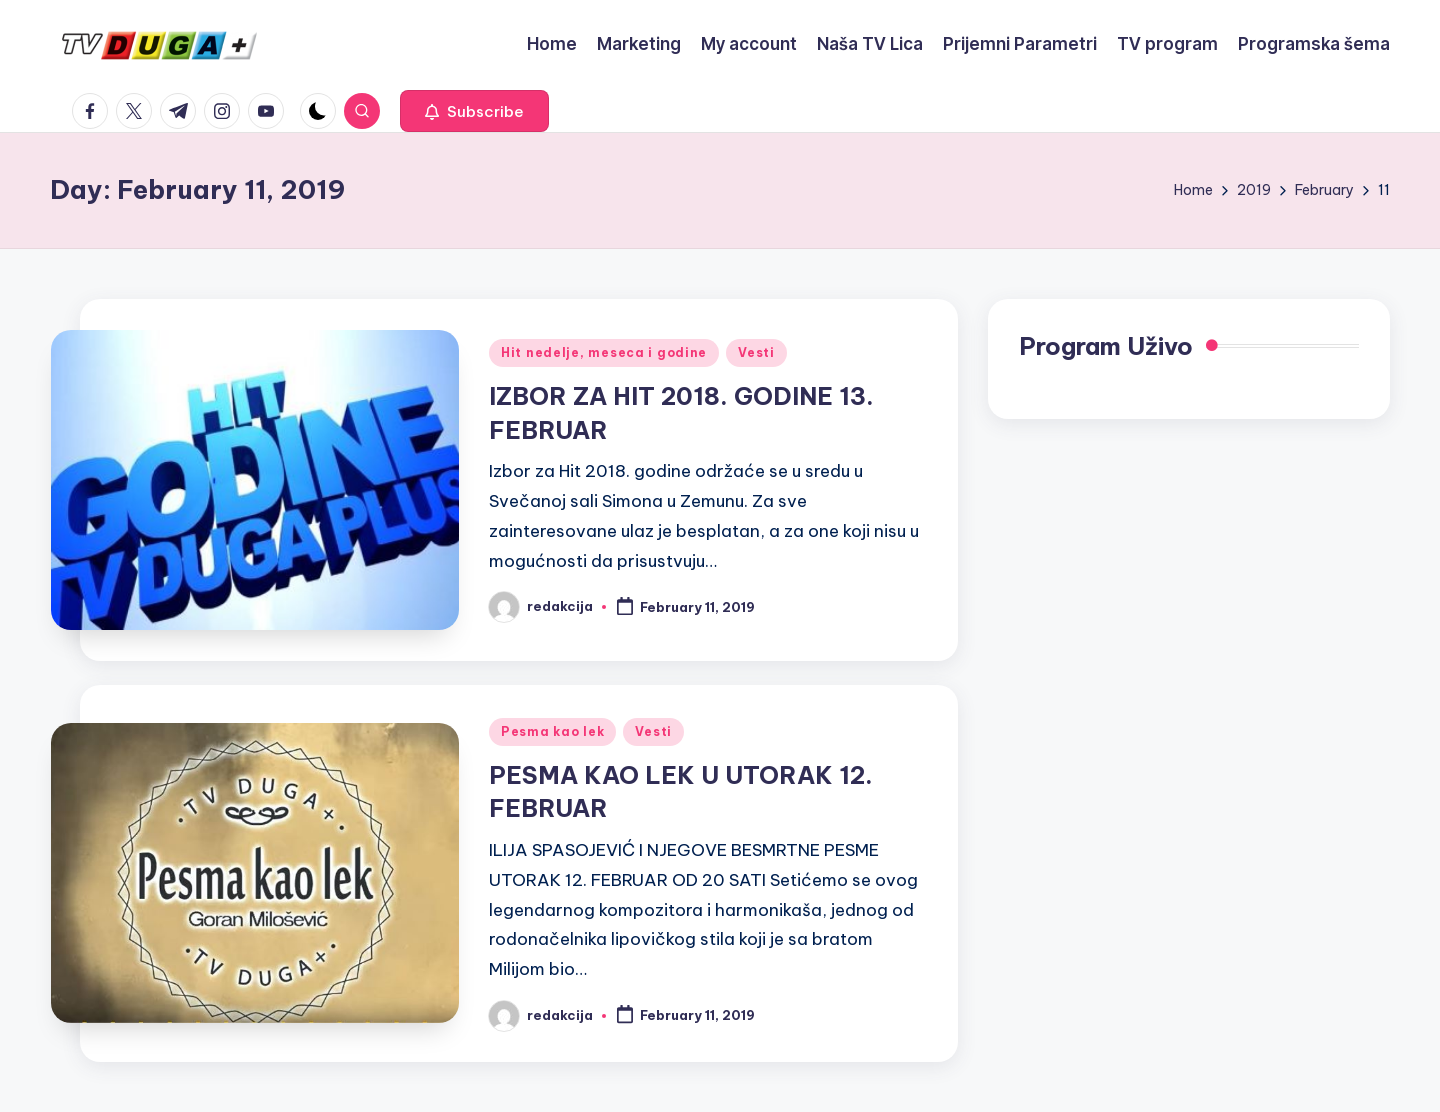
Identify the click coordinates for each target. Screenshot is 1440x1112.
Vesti (756, 352)
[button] (474, 111)
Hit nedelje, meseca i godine (604, 352)
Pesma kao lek (552, 731)
